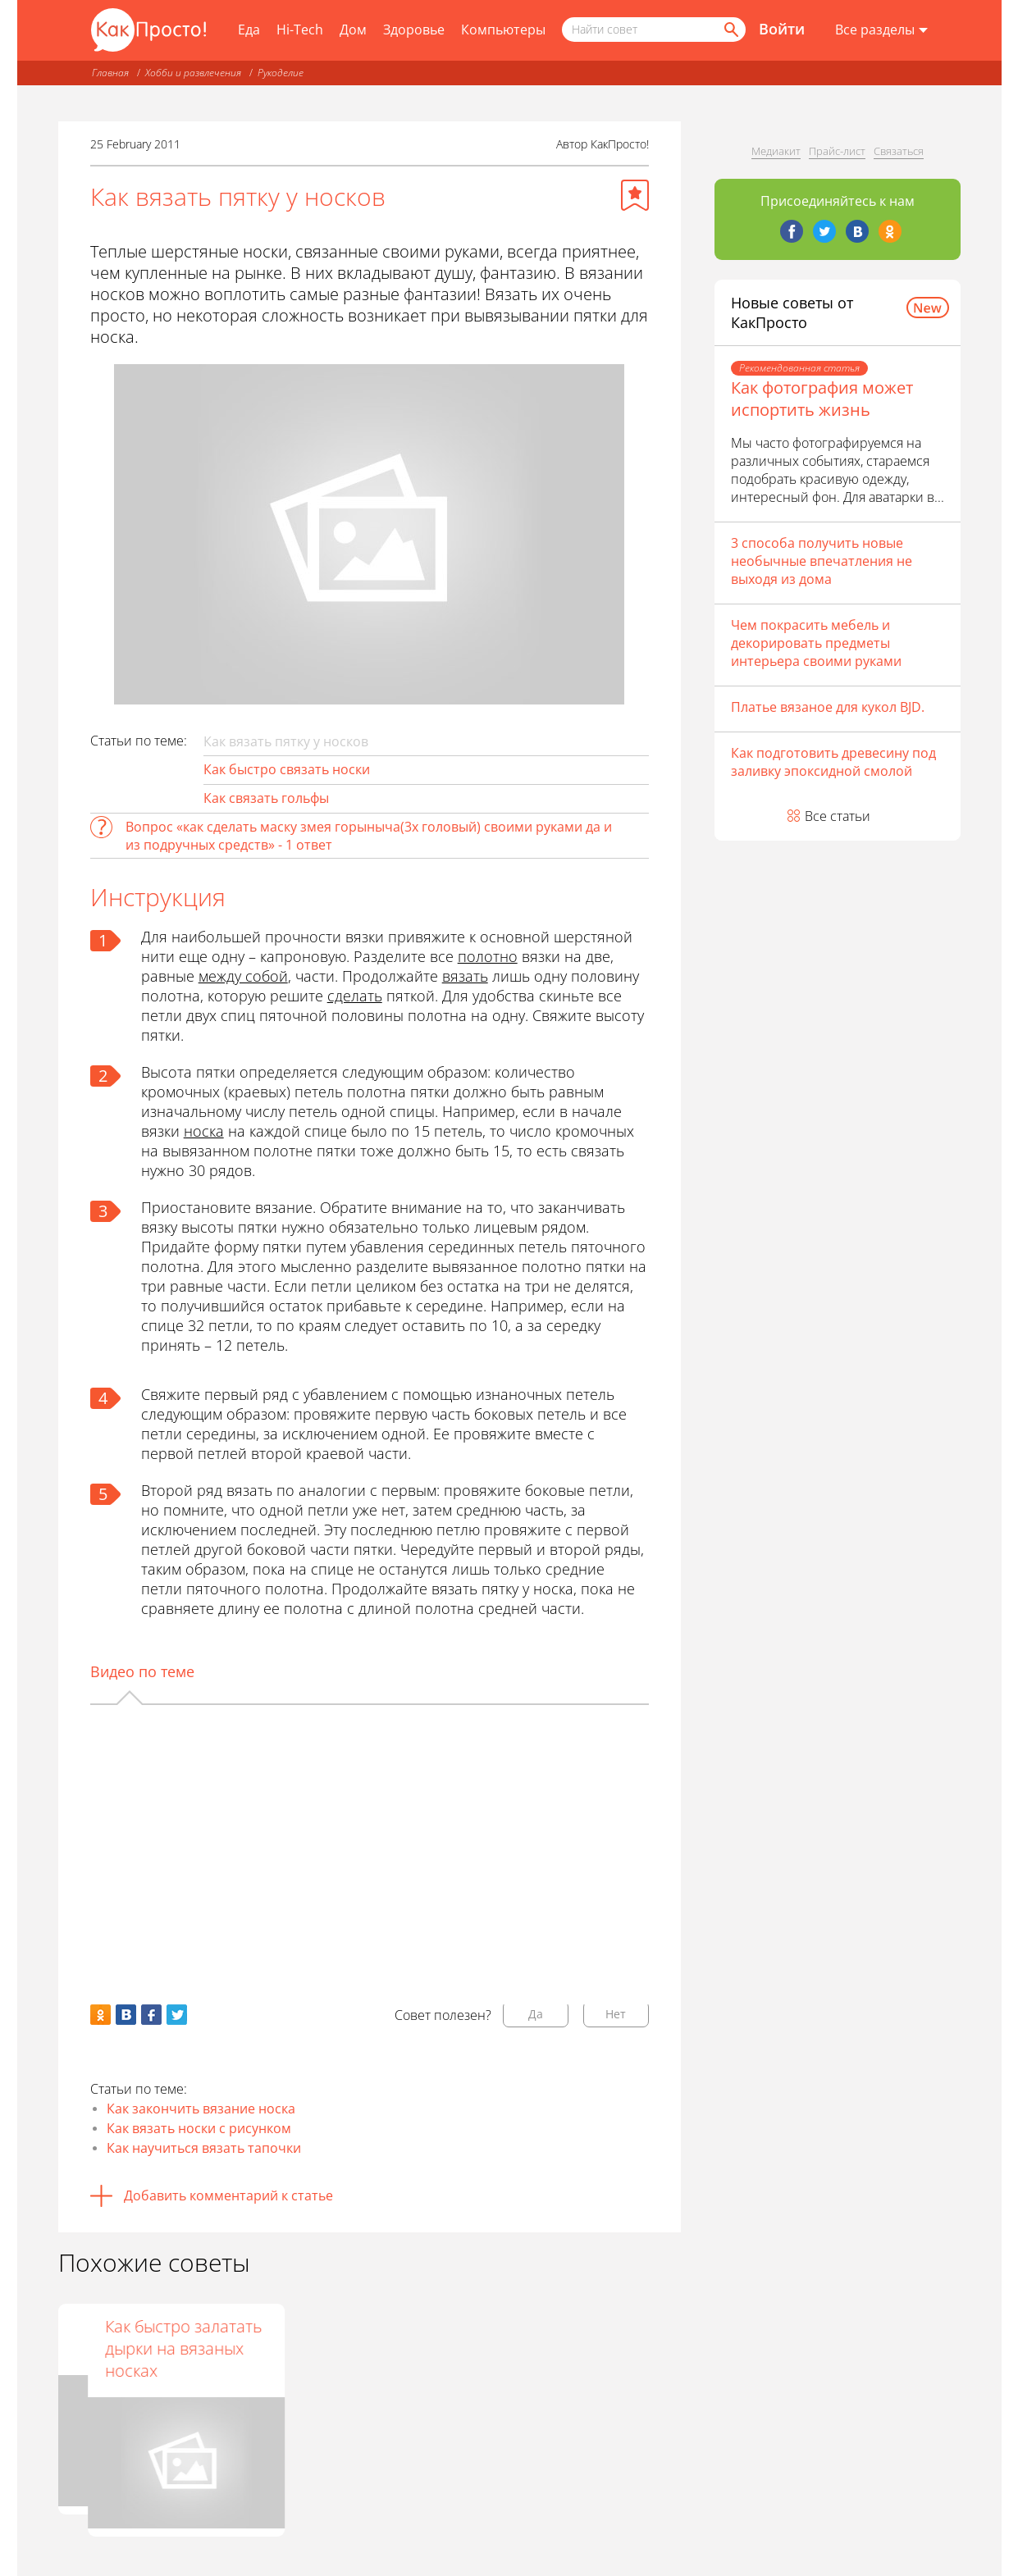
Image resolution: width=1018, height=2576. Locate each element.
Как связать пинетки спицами (363, 2337)
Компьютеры (503, 30)
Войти (782, 29)
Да (535, 2014)
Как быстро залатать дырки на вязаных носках (573, 2348)
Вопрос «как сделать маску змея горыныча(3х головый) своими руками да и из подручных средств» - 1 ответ (369, 836)
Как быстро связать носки (286, 769)
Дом (353, 30)
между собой (243, 976)
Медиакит (776, 151)
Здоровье (414, 30)
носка (204, 1131)
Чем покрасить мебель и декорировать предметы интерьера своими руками (816, 643)
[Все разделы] (881, 30)
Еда (249, 30)
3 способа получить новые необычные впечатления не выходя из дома (821, 561)
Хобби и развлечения (193, 73)
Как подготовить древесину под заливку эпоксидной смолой (833, 762)
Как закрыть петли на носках (145, 2337)
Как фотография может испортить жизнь (822, 398)
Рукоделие (281, 73)
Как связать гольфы (266, 798)
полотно (488, 956)
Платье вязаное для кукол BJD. (827, 707)
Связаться (899, 151)
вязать (465, 976)
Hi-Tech (299, 30)
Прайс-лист (837, 151)
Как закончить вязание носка (201, 2109)
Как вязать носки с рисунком (199, 2128)
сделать (354, 995)
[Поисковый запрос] (654, 29)
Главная (110, 73)
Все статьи (837, 816)
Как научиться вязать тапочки (204, 2148)
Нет (615, 2014)
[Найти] (730, 29)
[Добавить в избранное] (635, 195)
